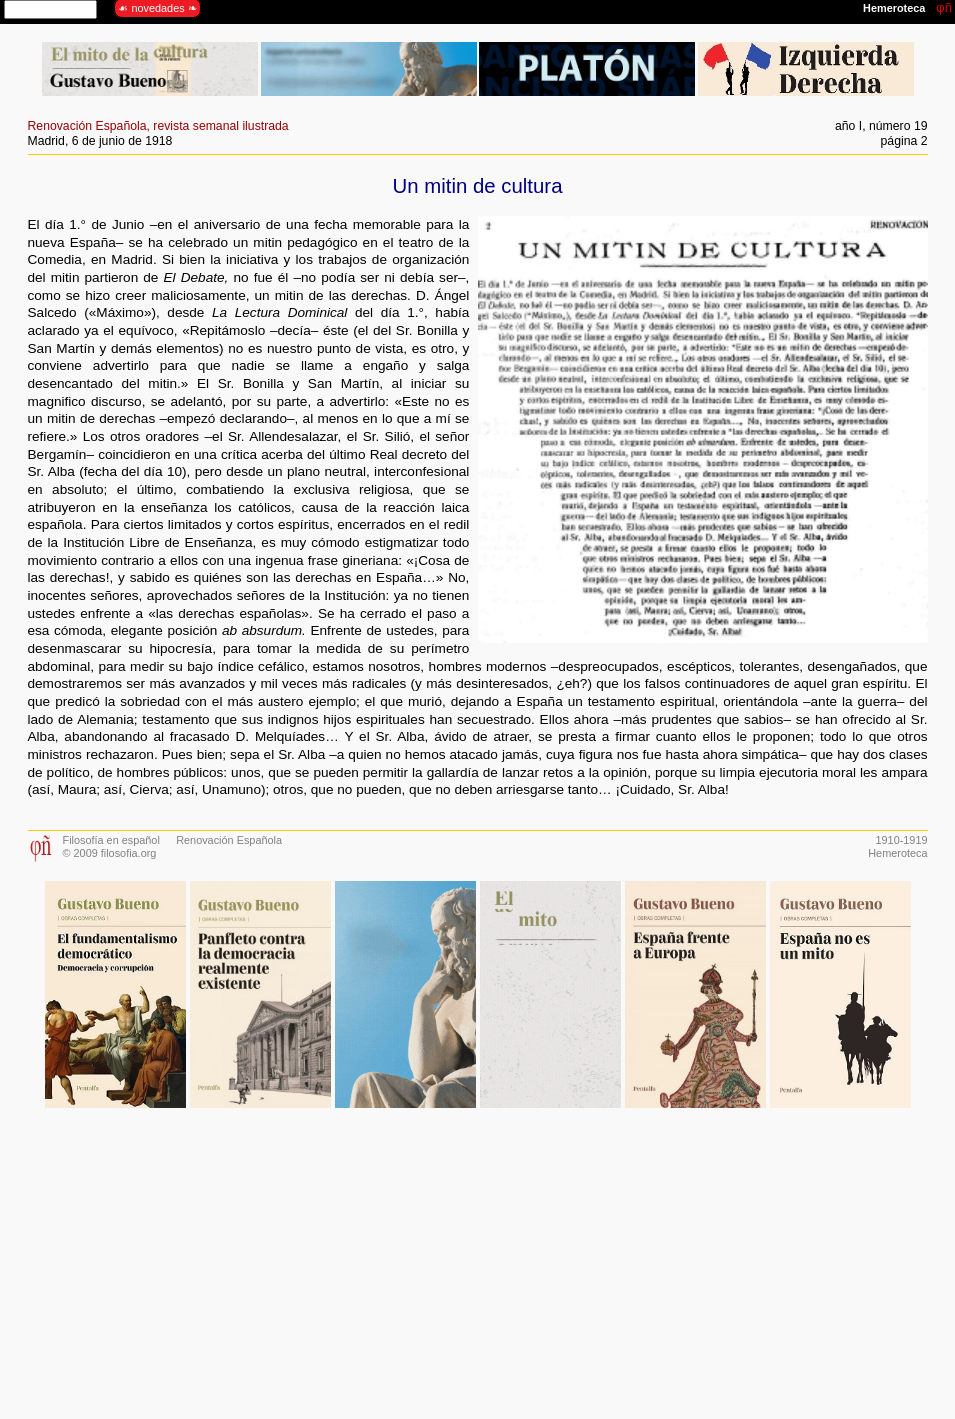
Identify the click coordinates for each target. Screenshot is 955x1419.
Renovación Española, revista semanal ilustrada (158, 126)
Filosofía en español (111, 840)
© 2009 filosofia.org (110, 853)
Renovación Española (229, 840)
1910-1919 (901, 840)
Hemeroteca (897, 853)
